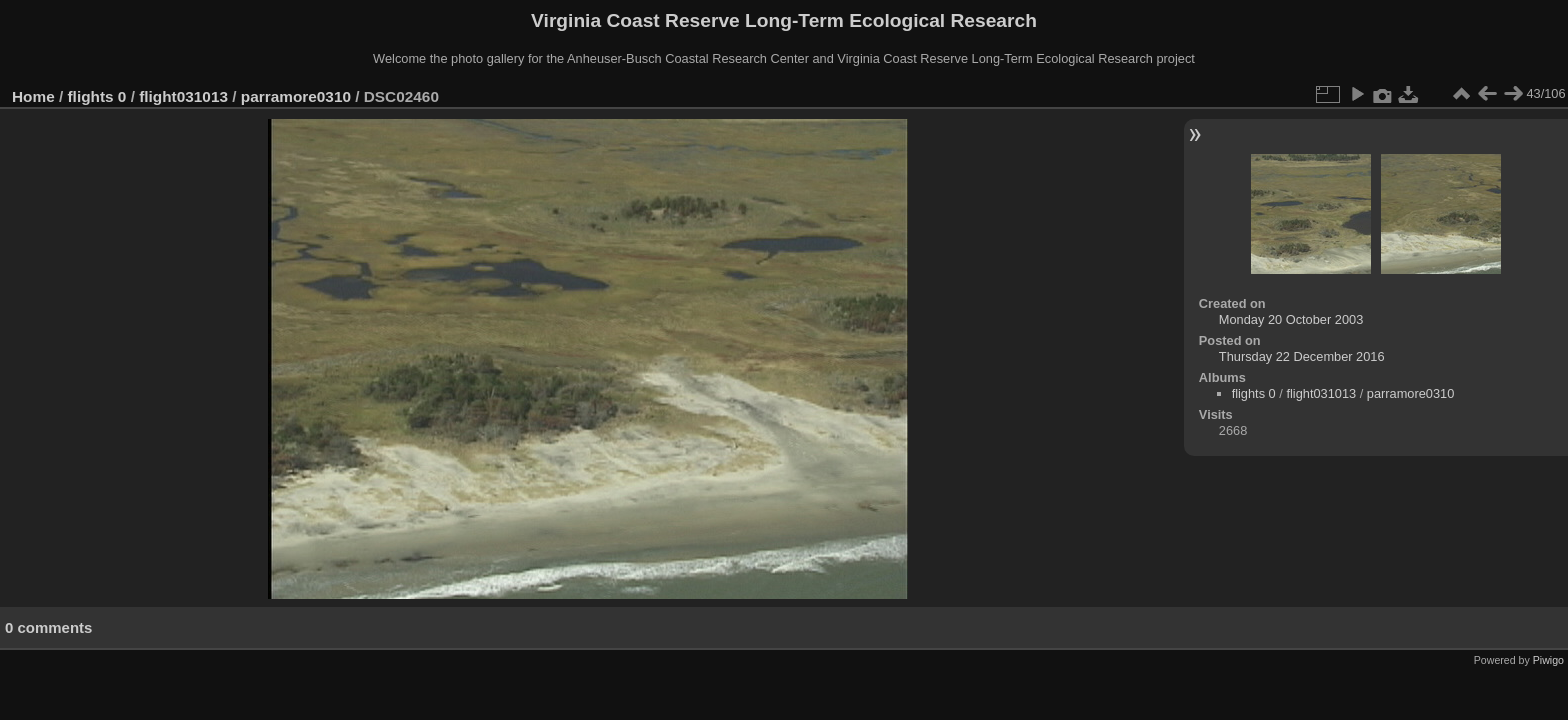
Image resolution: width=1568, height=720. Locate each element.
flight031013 (183, 96)
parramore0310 (296, 96)
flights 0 (97, 96)
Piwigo (1548, 660)
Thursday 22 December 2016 (1302, 356)
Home (33, 96)
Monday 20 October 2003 (1291, 319)
